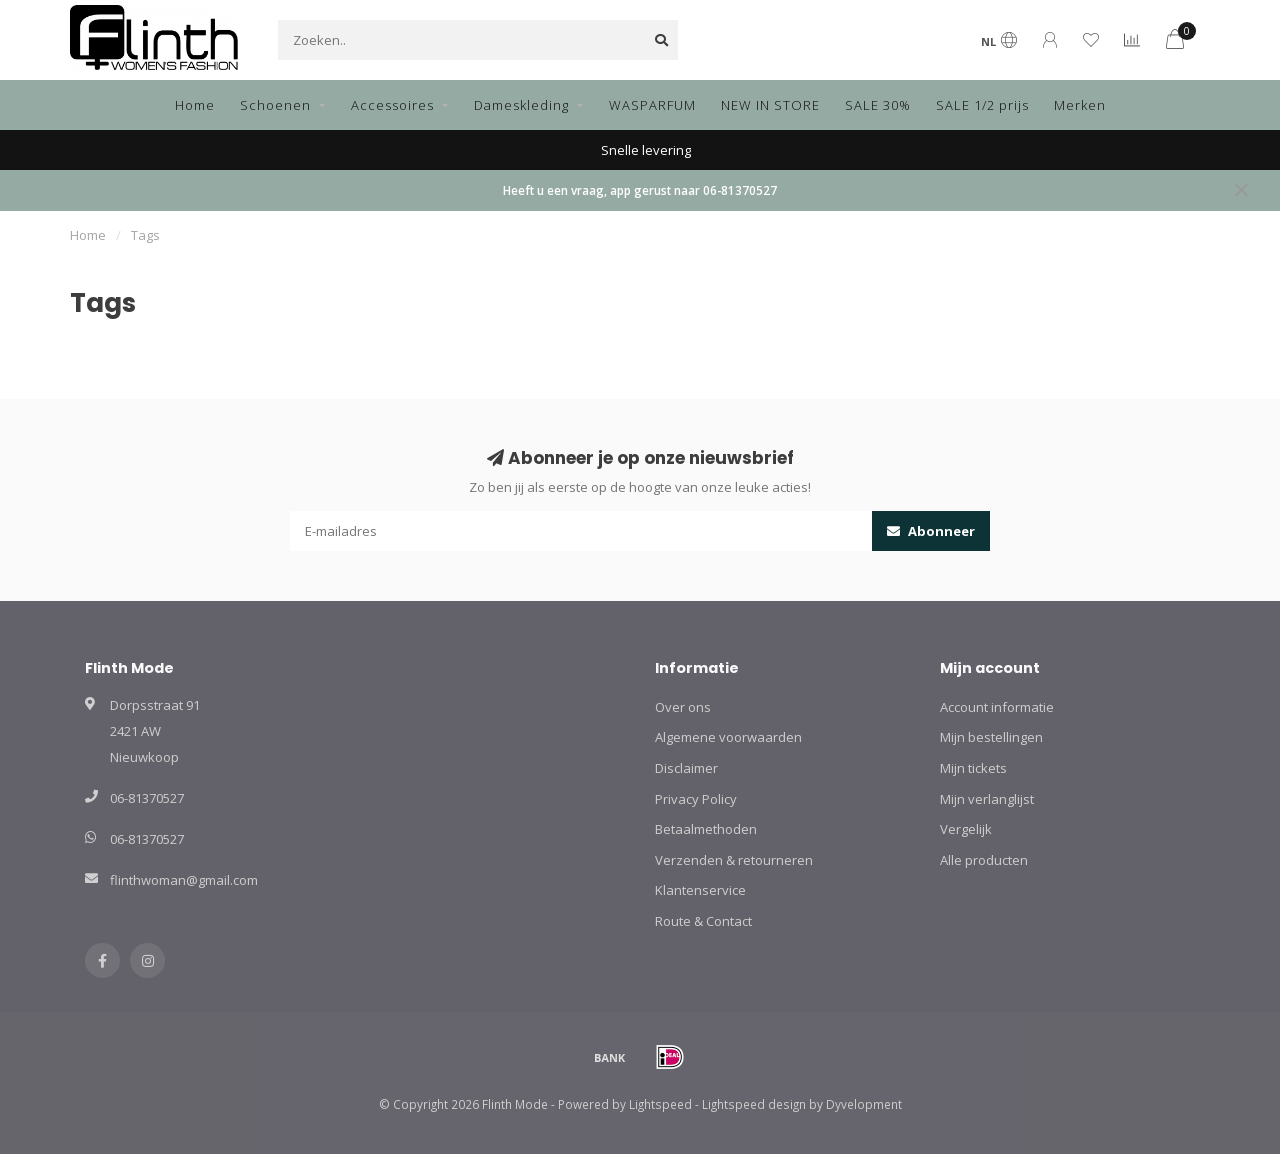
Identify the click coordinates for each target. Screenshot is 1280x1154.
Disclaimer (686, 768)
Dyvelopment (864, 1104)
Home (195, 105)
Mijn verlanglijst (987, 799)
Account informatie (997, 707)
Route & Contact (703, 921)
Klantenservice (700, 890)
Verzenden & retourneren (734, 860)
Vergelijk (966, 829)
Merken (1080, 105)
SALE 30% (878, 105)
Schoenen (275, 105)
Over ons (683, 707)
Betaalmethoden (706, 829)
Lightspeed (660, 1104)
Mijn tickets (973, 768)
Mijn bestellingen (991, 737)
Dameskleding (521, 105)
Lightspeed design (754, 1104)
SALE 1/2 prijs (982, 105)
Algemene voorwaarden (728, 737)
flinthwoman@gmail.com (184, 880)
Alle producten (984, 860)
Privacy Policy (696, 799)
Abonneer (931, 531)
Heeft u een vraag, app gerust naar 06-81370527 (640, 190)
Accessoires (392, 105)
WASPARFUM (652, 105)
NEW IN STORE (770, 105)
